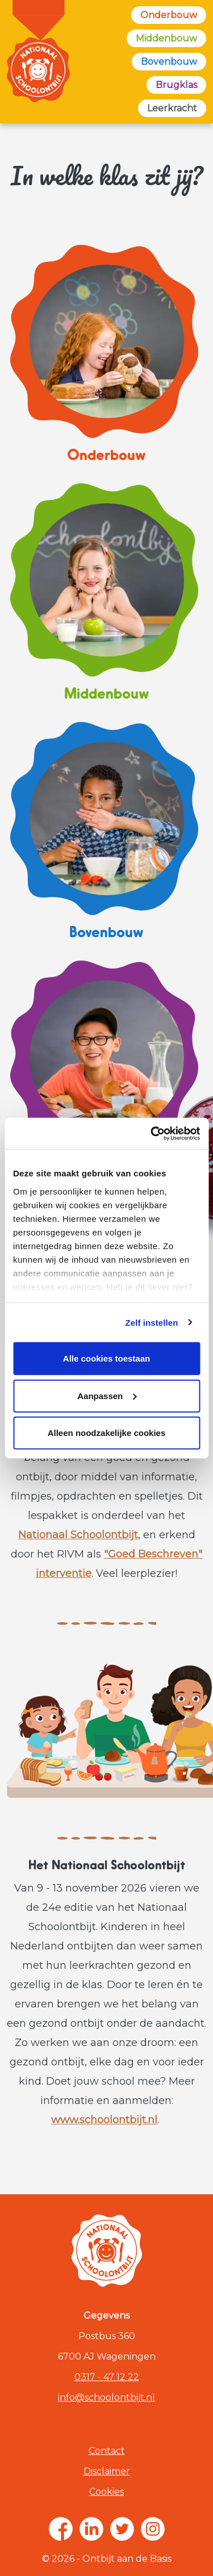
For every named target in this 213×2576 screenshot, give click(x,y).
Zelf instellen (151, 1322)
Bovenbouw (169, 61)
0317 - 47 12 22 (106, 2377)
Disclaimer (106, 2471)
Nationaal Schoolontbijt (78, 1535)
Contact (107, 2450)
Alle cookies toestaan (106, 1358)
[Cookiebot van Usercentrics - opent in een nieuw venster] (151, 1133)
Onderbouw (168, 15)
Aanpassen (106, 1395)
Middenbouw (166, 38)
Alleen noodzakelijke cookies (107, 1433)
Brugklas (176, 85)
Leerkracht (172, 108)
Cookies (106, 2491)
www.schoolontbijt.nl (104, 2120)
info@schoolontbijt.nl (106, 2397)
